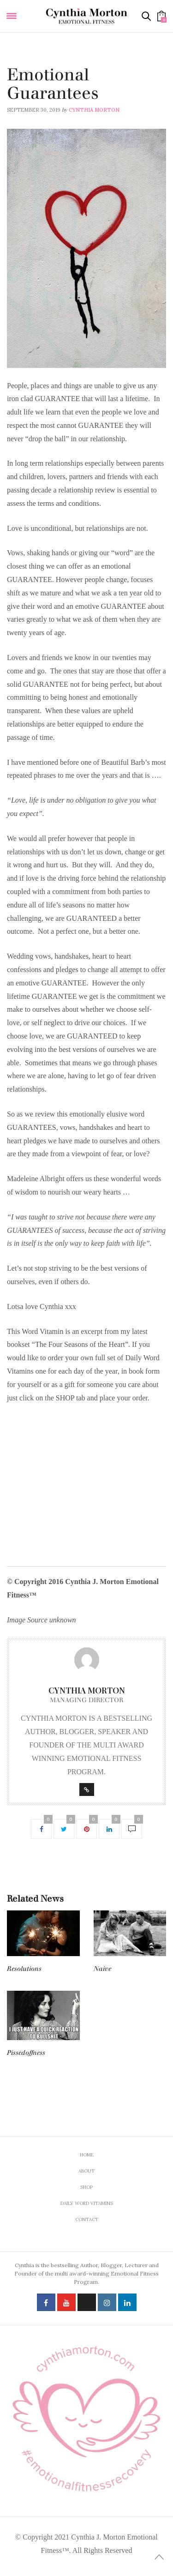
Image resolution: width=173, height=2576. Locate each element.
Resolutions (24, 1969)
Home (87, 2155)
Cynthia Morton (94, 110)
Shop (86, 2187)
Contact (86, 2219)
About (86, 2171)
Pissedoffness (26, 2053)
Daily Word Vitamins (36, 63)
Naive (102, 1969)
